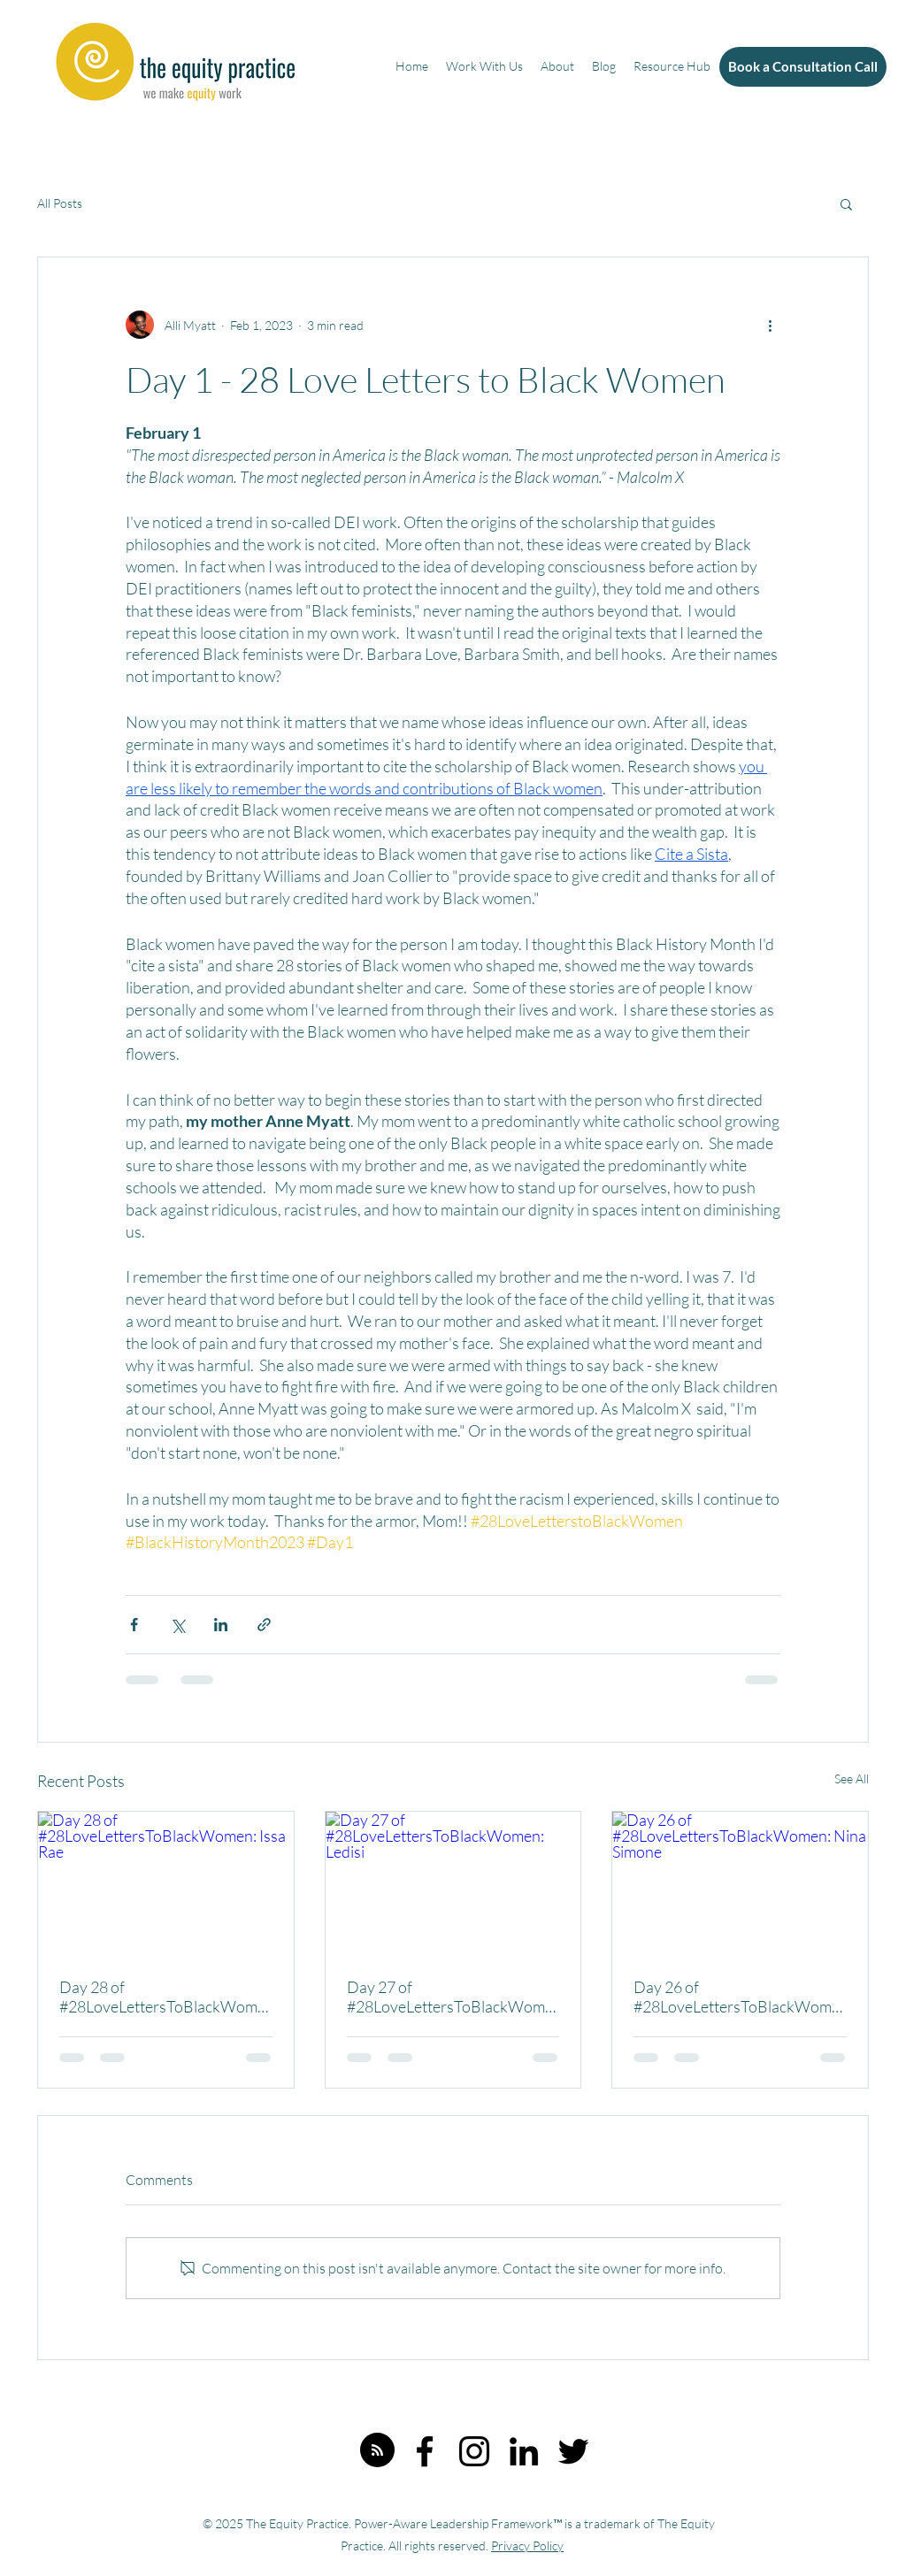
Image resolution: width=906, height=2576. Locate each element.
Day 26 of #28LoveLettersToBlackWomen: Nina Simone (736, 1996)
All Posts (59, 203)
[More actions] (769, 324)
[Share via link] (264, 1624)
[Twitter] (573, 2451)
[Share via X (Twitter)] (177, 1624)
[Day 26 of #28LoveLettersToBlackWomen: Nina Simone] (740, 1883)
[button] (846, 203)
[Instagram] (474, 2451)
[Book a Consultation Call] (803, 67)
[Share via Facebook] (134, 1624)
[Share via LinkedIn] (220, 1624)
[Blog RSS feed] (377, 2451)
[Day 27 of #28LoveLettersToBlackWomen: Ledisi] (453, 1883)
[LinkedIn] (523, 2451)
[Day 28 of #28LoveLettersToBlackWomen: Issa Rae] (166, 1883)
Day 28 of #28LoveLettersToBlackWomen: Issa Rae (162, 1996)
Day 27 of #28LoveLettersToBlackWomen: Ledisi (450, 1996)
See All (851, 1778)
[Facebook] (424, 2451)
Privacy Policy (527, 2545)
